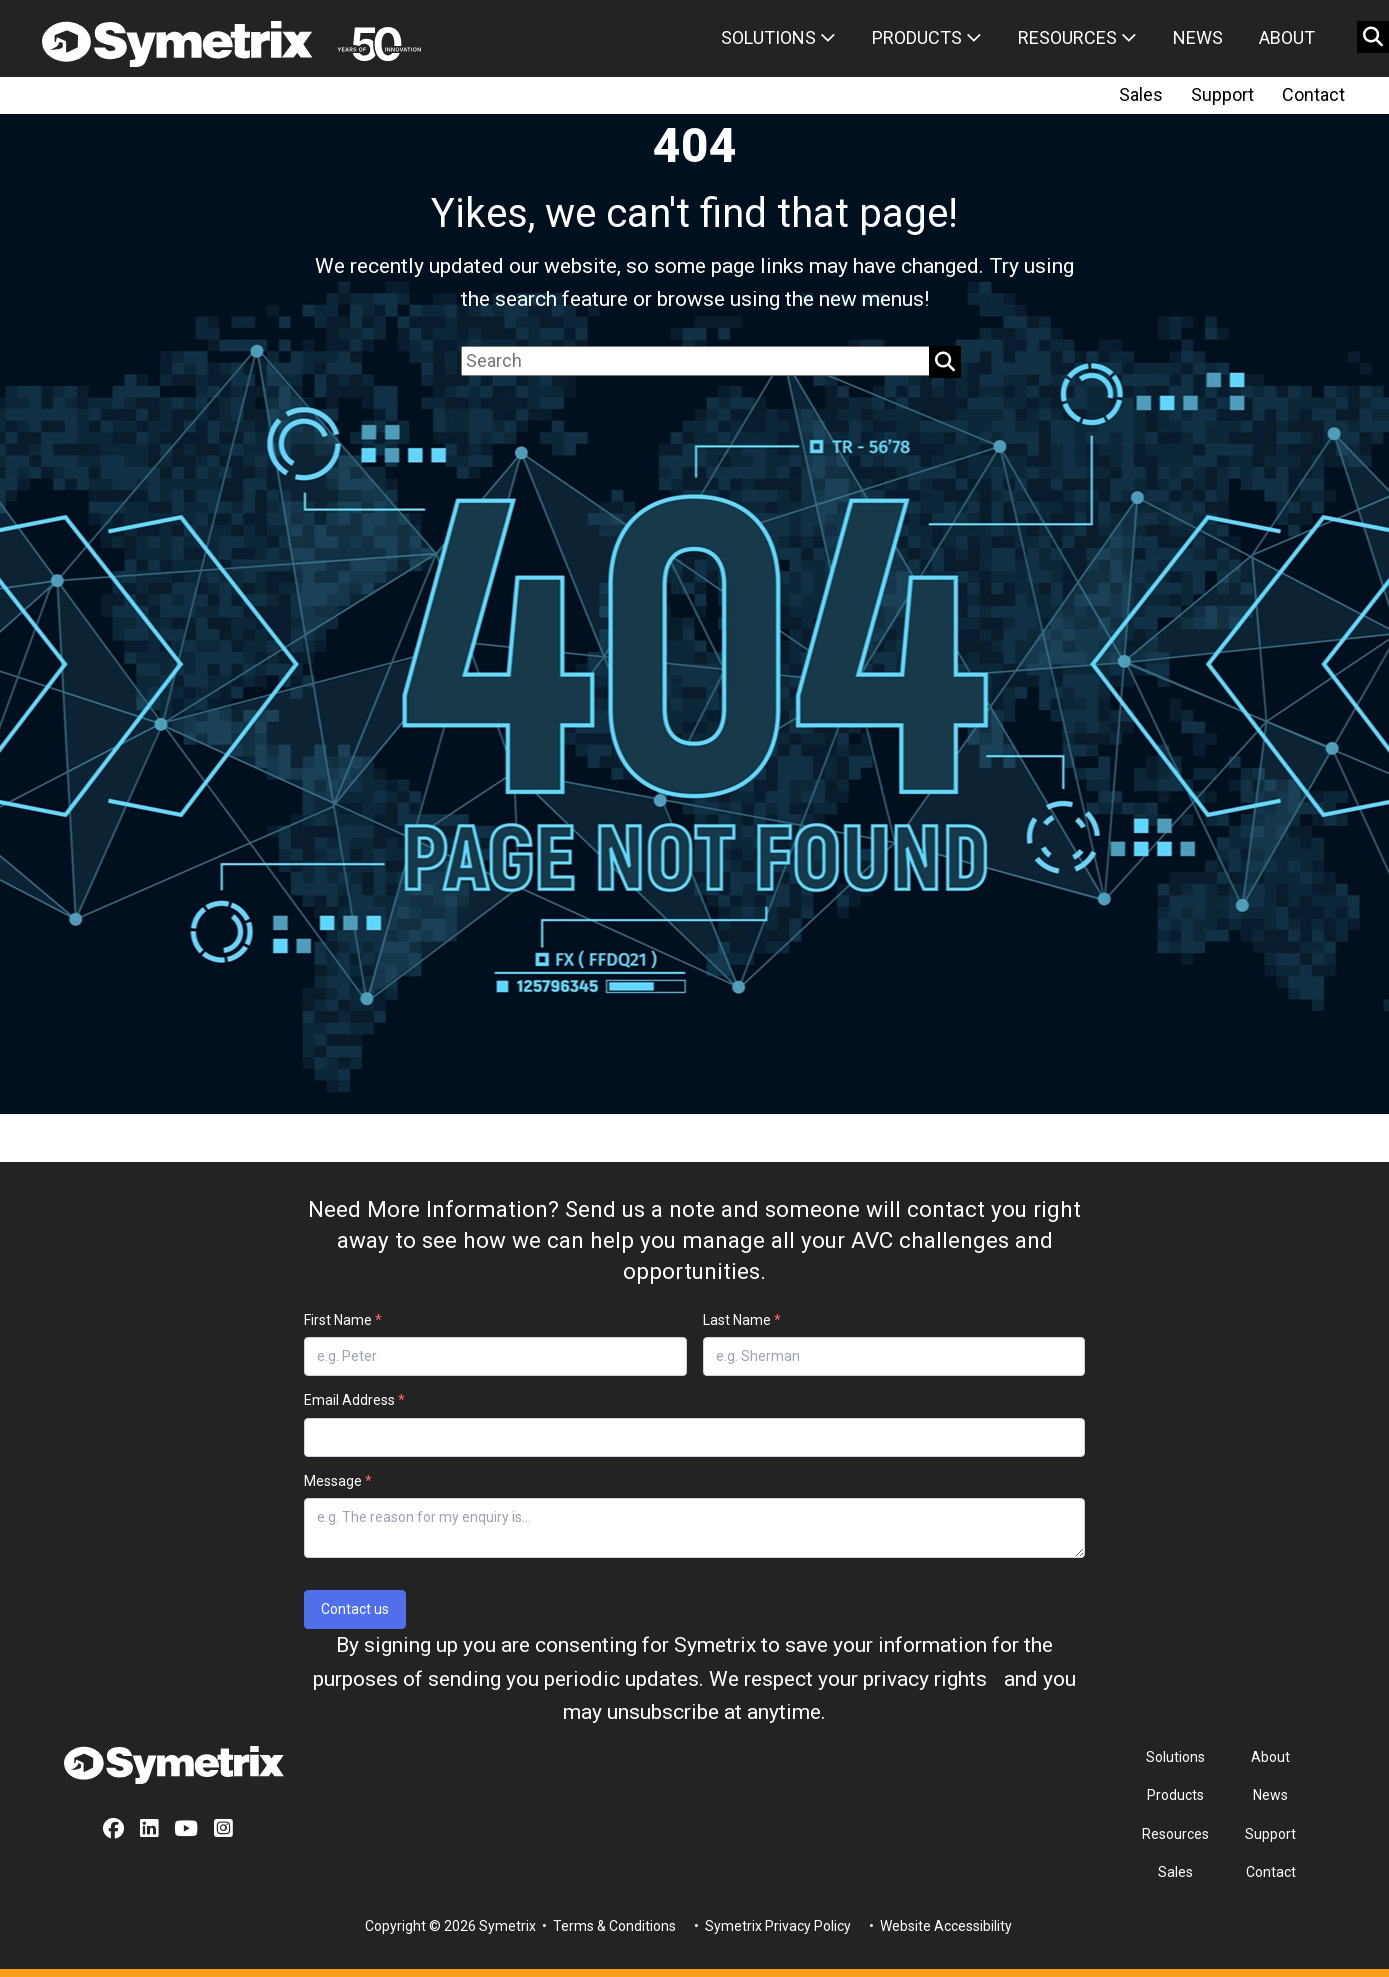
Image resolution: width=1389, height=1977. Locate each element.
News (1198, 37)
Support (1222, 94)
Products (927, 37)
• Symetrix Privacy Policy (771, 1926)
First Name (343, 1320)
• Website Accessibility (939, 1926)
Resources (1077, 37)
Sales (1141, 94)
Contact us (355, 1609)
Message (338, 1481)
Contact (1313, 94)
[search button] (1373, 37)
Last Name (742, 1320)
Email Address (354, 1400)
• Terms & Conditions (607, 1926)
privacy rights (925, 1679)
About (1287, 37)
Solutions (778, 37)
